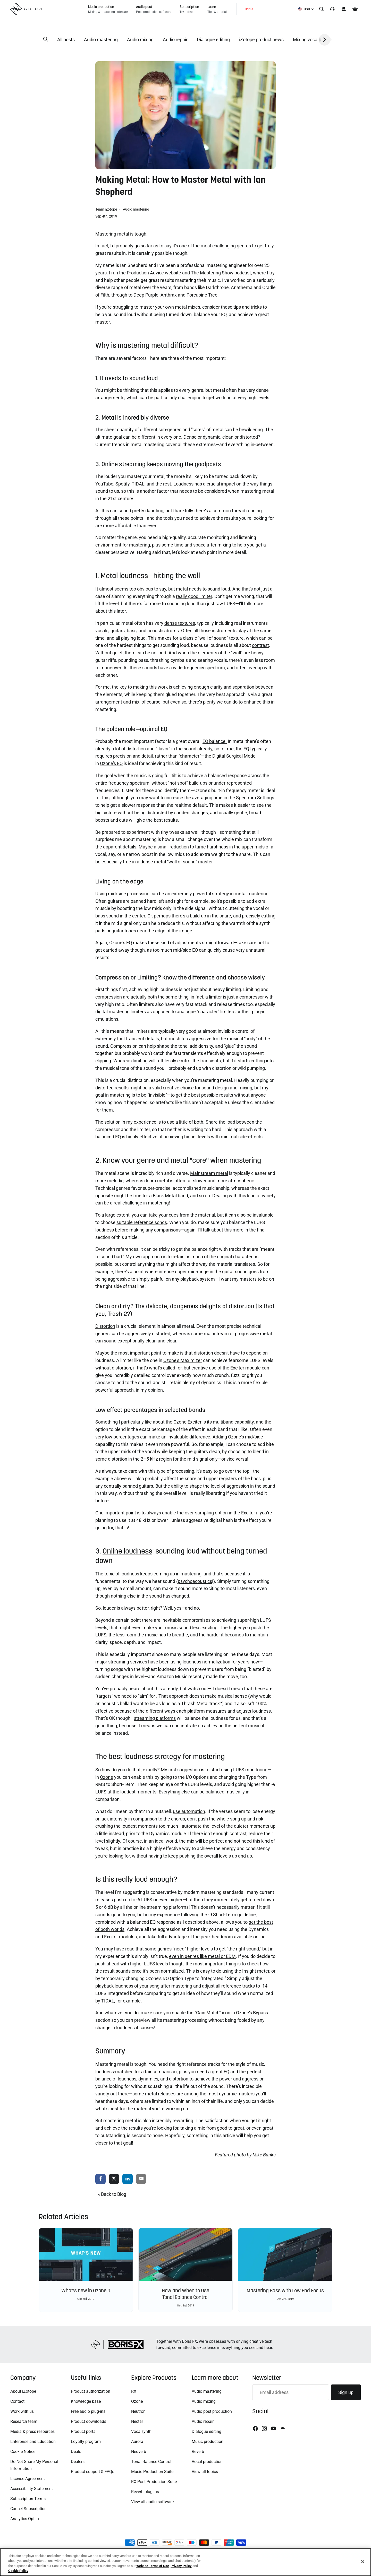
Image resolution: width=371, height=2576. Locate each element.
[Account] (343, 9)
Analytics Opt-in (24, 2518)
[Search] (321, 9)
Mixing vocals (307, 39)
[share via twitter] (114, 2179)
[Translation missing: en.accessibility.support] (332, 9)
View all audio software (152, 2501)
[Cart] (355, 9)
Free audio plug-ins (88, 2411)
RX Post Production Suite (154, 2481)
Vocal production (207, 2461)
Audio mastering (101, 39)
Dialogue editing (213, 39)
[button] (46, 39)
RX (133, 2391)
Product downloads (88, 2421)
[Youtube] (273, 2428)
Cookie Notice (22, 2451)
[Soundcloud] (282, 2428)
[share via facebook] (100, 2179)
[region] (185, 2562)
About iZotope (23, 2391)
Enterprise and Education (33, 2441)
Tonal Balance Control (151, 2461)
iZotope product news (261, 39)
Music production (207, 2441)
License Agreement (27, 2478)
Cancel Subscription (28, 2508)
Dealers (78, 2461)
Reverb (198, 2451)
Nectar (137, 2421)
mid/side (254, 1436)
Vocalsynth (141, 2431)
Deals (76, 2451)
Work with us (22, 2411)
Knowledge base (86, 2401)
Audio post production (212, 2411)
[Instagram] (264, 2428)
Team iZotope (106, 209)
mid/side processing (128, 893)
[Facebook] (255, 2428)
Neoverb (138, 2451)
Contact (17, 2401)
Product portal (84, 2431)
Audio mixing (140, 39)
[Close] (362, 2561)
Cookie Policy (18, 2571)
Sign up (345, 2392)
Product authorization (90, 2391)
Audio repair (175, 39)
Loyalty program (86, 2441)
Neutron (138, 2411)
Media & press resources (32, 2431)
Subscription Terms (28, 2498)
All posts (66, 39)
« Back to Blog (112, 2194)
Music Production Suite (152, 2471)
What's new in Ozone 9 (85, 2290)
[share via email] (141, 2179)
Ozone (137, 2401)
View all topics (205, 2471)
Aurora (137, 2441)
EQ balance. (215, 741)
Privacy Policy (181, 2566)
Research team (23, 2421)
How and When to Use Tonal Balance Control (185, 2294)
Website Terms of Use (152, 2566)
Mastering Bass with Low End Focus (285, 2290)
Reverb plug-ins (145, 2491)
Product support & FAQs (92, 2471)
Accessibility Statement (31, 2488)
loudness (130, 1573)
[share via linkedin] (127, 2179)
